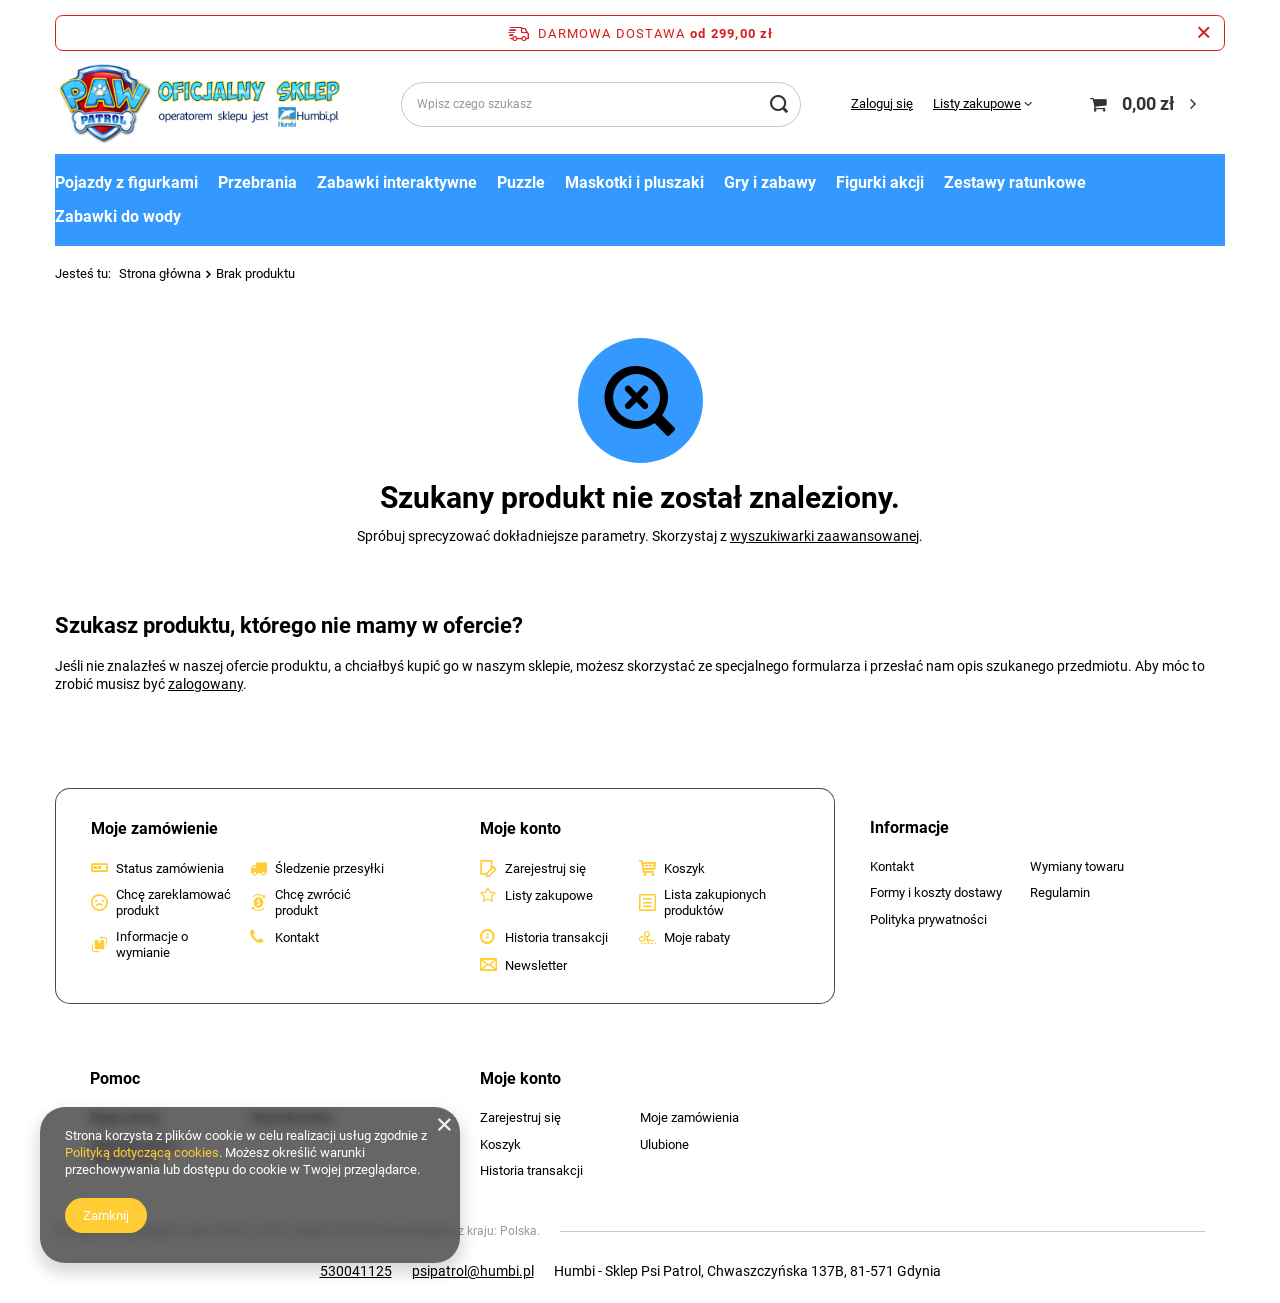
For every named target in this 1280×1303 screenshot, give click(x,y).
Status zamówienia (170, 868)
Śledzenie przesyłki (329, 868)
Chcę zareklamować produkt (173, 902)
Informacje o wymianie (152, 944)
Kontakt (297, 937)
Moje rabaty (697, 937)
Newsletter (536, 965)
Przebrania (257, 182)
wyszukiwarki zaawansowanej (824, 536)
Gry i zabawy (770, 182)
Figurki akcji (880, 182)
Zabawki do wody (118, 216)
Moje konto (520, 828)
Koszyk (684, 868)
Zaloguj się (882, 103)
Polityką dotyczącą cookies (142, 1152)
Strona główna (160, 273)
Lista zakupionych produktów (715, 902)
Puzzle (521, 182)
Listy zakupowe (977, 103)
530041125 (356, 1271)
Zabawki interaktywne (397, 182)
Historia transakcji (556, 937)
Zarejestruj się (545, 868)
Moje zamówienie (154, 828)
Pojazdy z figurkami (126, 182)
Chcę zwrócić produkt (313, 902)
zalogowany (205, 684)
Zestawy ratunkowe (1015, 182)
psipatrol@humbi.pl (473, 1271)
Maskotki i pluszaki (634, 182)
